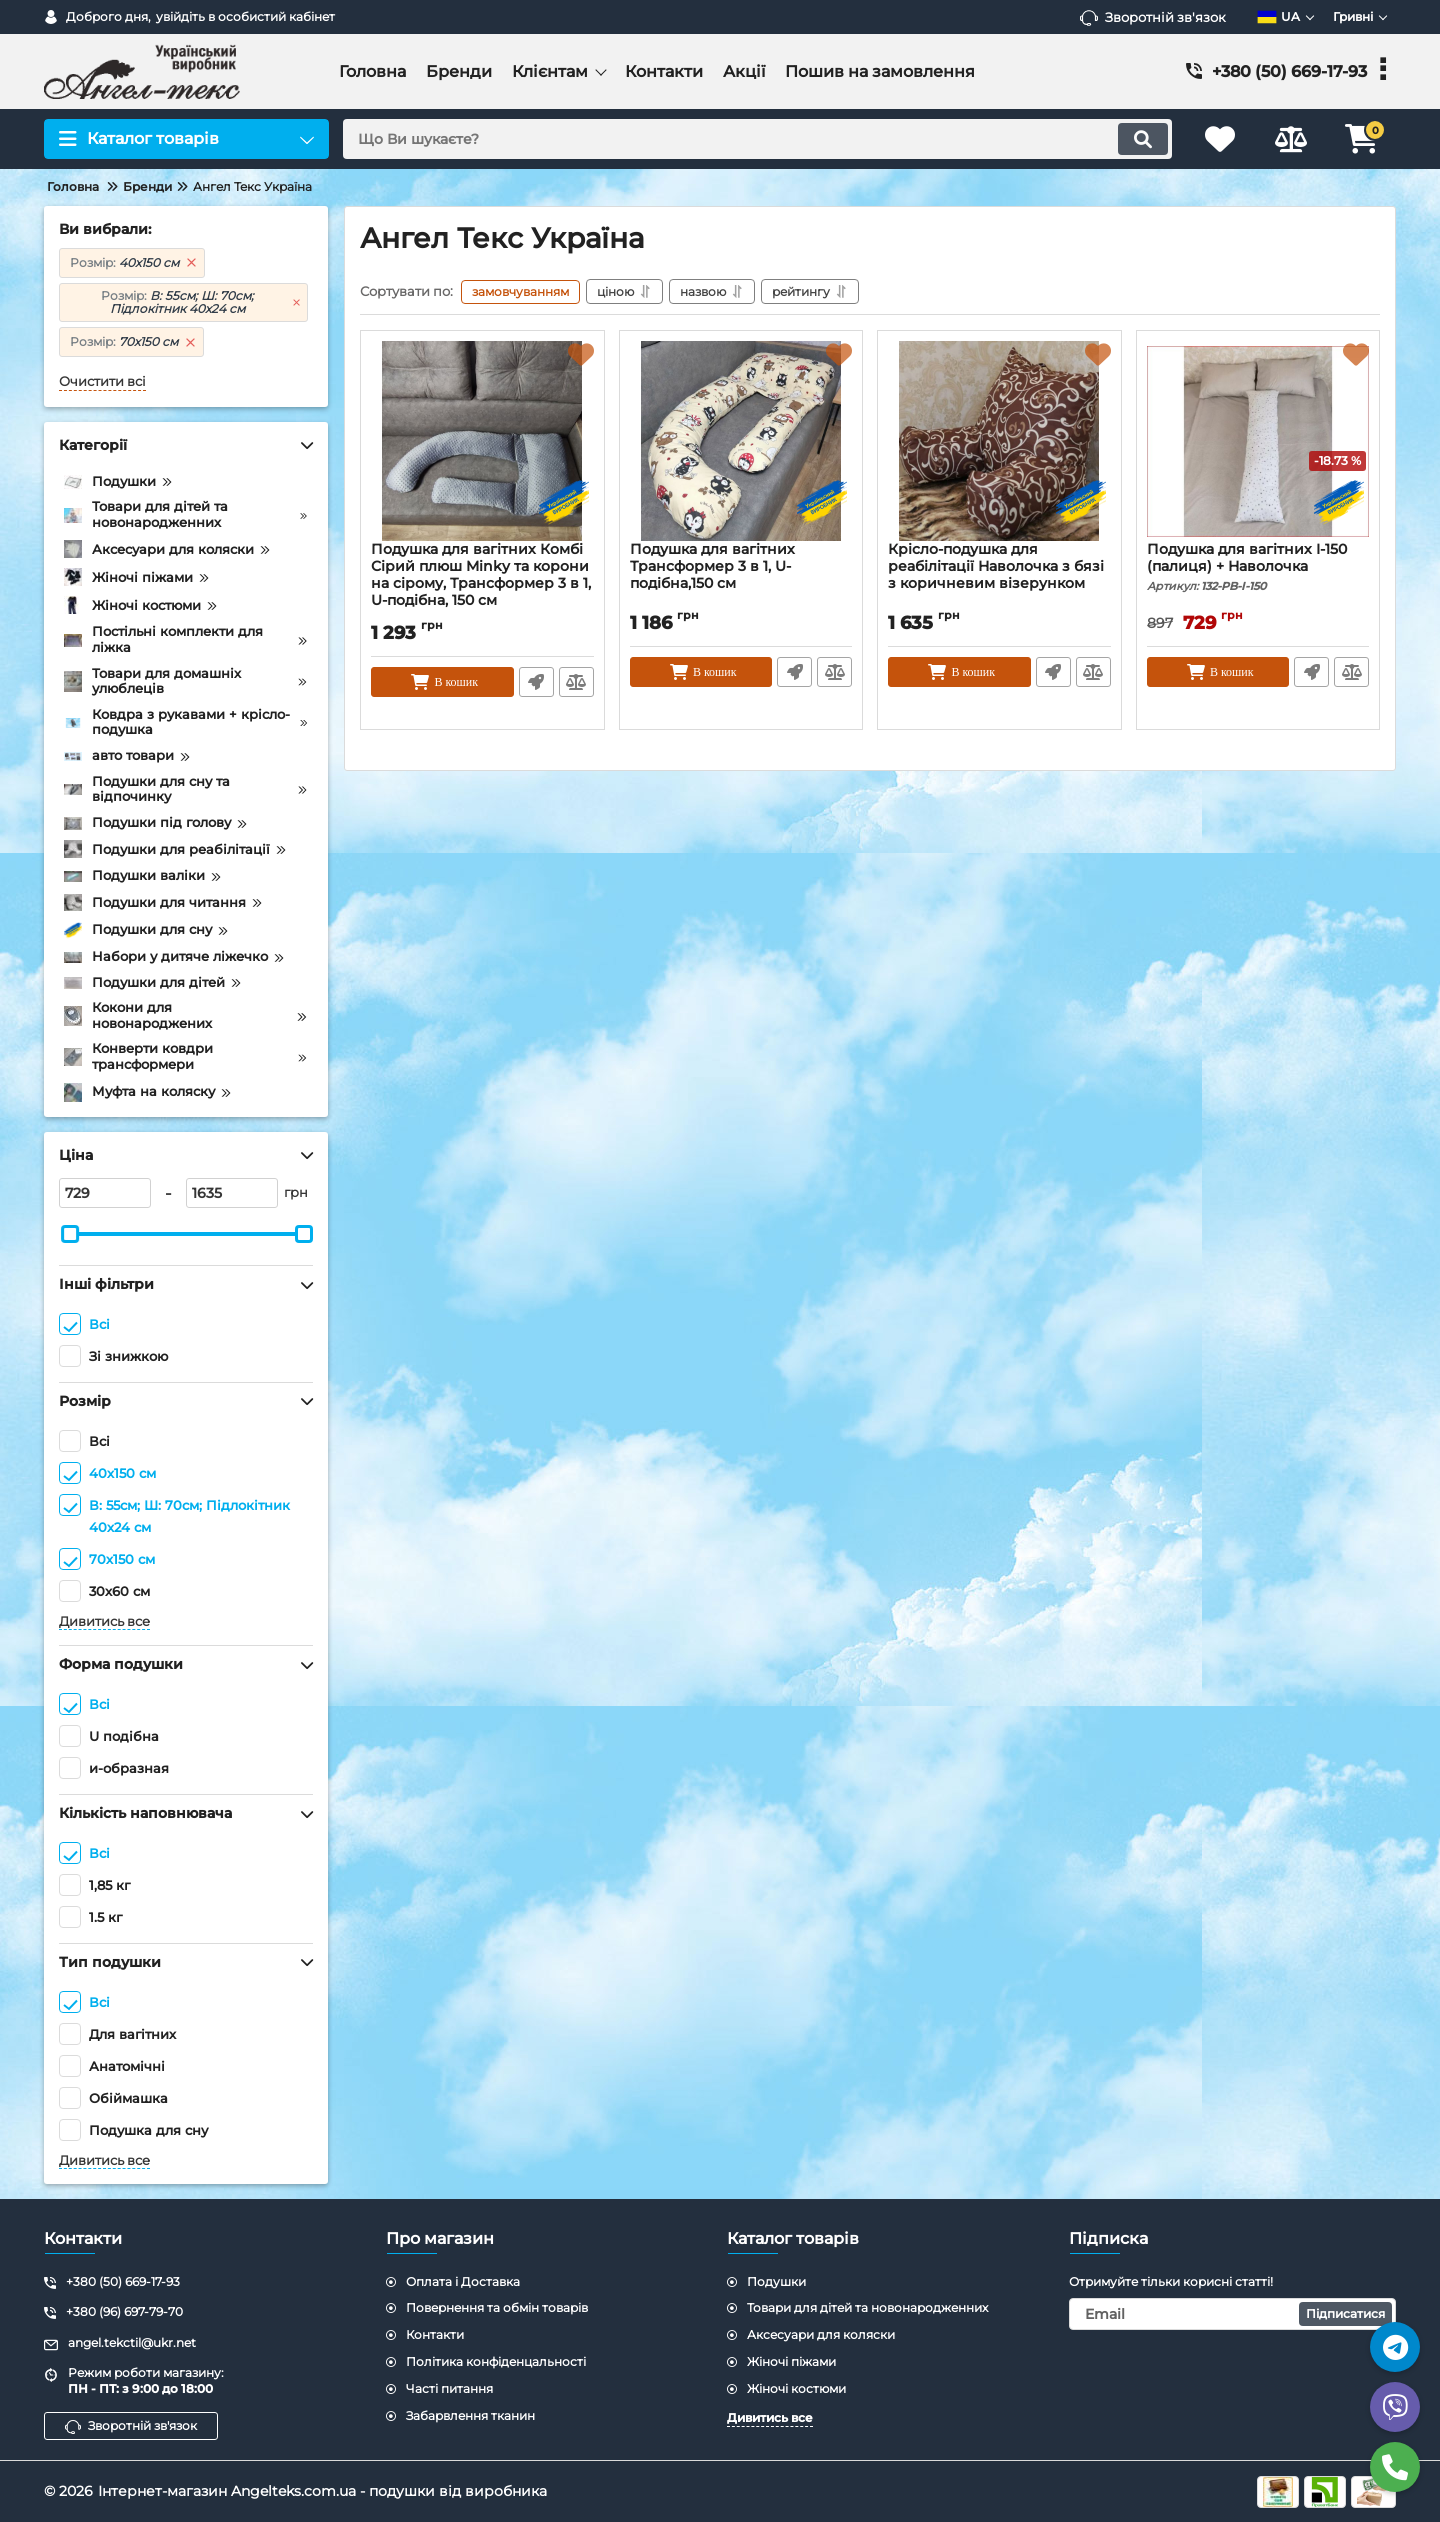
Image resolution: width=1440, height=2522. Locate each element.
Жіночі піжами (791, 2361)
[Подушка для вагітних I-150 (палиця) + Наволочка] (1258, 441)
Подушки (776, 2281)
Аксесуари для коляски (821, 2334)
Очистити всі (102, 381)
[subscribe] (1233, 2314)
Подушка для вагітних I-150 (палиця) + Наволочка (1258, 567)
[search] (757, 139)
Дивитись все (104, 1621)
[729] (105, 1193)
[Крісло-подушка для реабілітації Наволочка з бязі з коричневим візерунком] (999, 441)
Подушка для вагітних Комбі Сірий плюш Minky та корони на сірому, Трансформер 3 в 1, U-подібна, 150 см (481, 574)
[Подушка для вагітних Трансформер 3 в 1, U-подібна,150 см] (741, 441)
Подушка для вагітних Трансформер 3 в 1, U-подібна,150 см (712, 566)
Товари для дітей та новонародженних (867, 2307)
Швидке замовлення (536, 682)
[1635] (232, 1193)
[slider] (70, 1234)
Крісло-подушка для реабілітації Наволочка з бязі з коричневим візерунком (996, 566)
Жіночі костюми (796, 2388)
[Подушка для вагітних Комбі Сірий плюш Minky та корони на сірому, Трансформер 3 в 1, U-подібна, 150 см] (482, 441)
